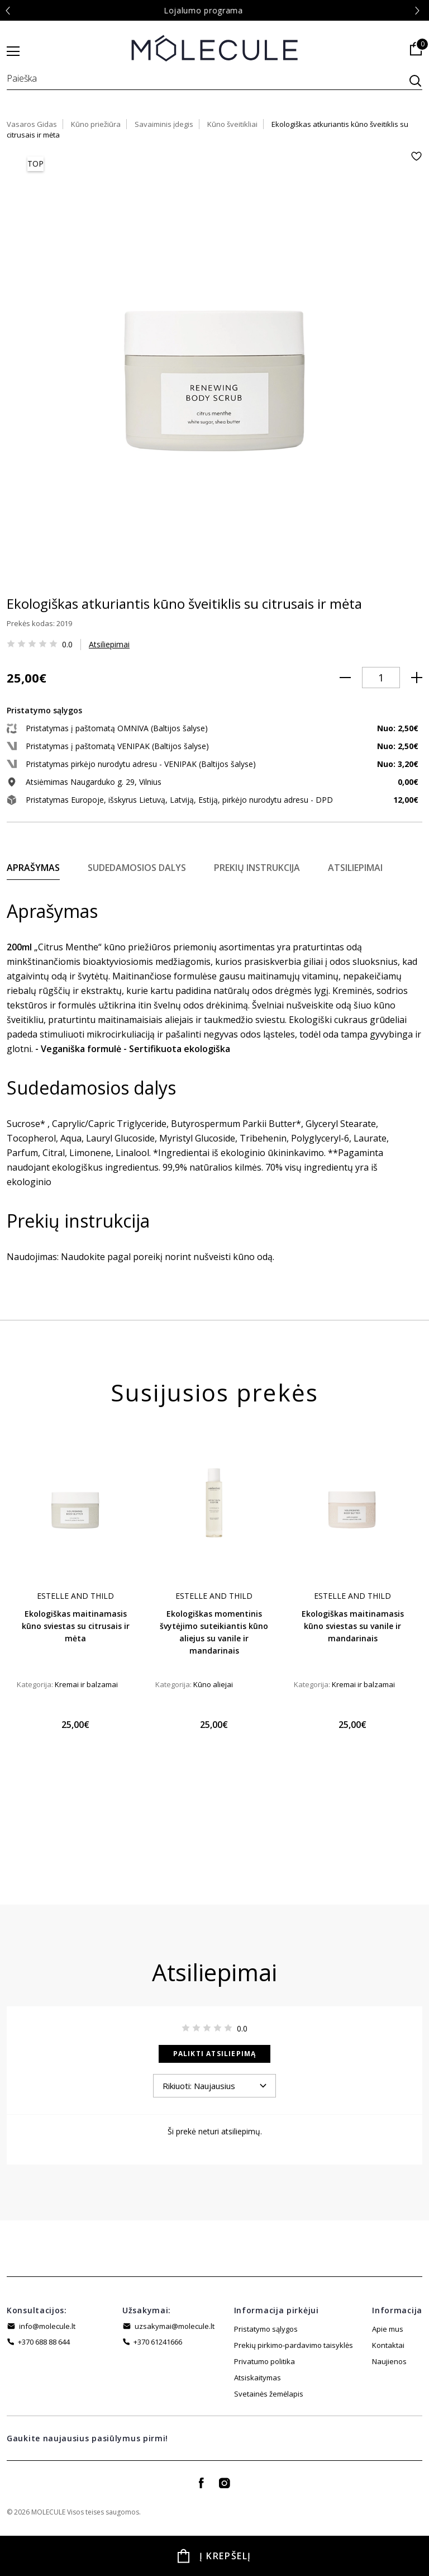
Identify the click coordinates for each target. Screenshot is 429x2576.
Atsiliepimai (109, 644)
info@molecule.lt (47, 2326)
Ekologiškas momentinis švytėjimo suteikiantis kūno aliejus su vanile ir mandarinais (214, 1632)
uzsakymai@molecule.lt (174, 2326)
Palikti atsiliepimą (214, 2053)
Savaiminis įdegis (164, 124)
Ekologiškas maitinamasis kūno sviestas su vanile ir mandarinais (353, 1626)
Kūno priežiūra (96, 124)
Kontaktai (388, 2345)
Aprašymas (33, 867)
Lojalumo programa (214, 10)
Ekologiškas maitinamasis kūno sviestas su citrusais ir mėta (76, 1626)
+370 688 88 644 (44, 2342)
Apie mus (387, 2329)
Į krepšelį (225, 2556)
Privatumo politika (264, 2361)
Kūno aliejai (213, 1684)
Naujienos (389, 2361)
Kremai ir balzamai (86, 1684)
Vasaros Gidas (32, 124)
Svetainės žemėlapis (268, 2378)
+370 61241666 (158, 2342)
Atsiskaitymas (257, 2394)
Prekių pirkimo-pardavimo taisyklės (293, 2345)
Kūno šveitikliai (232, 124)
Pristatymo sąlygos (266, 2329)
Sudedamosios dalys (137, 867)
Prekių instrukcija (257, 867)
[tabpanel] (75, 1590)
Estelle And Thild (75, 1595)
